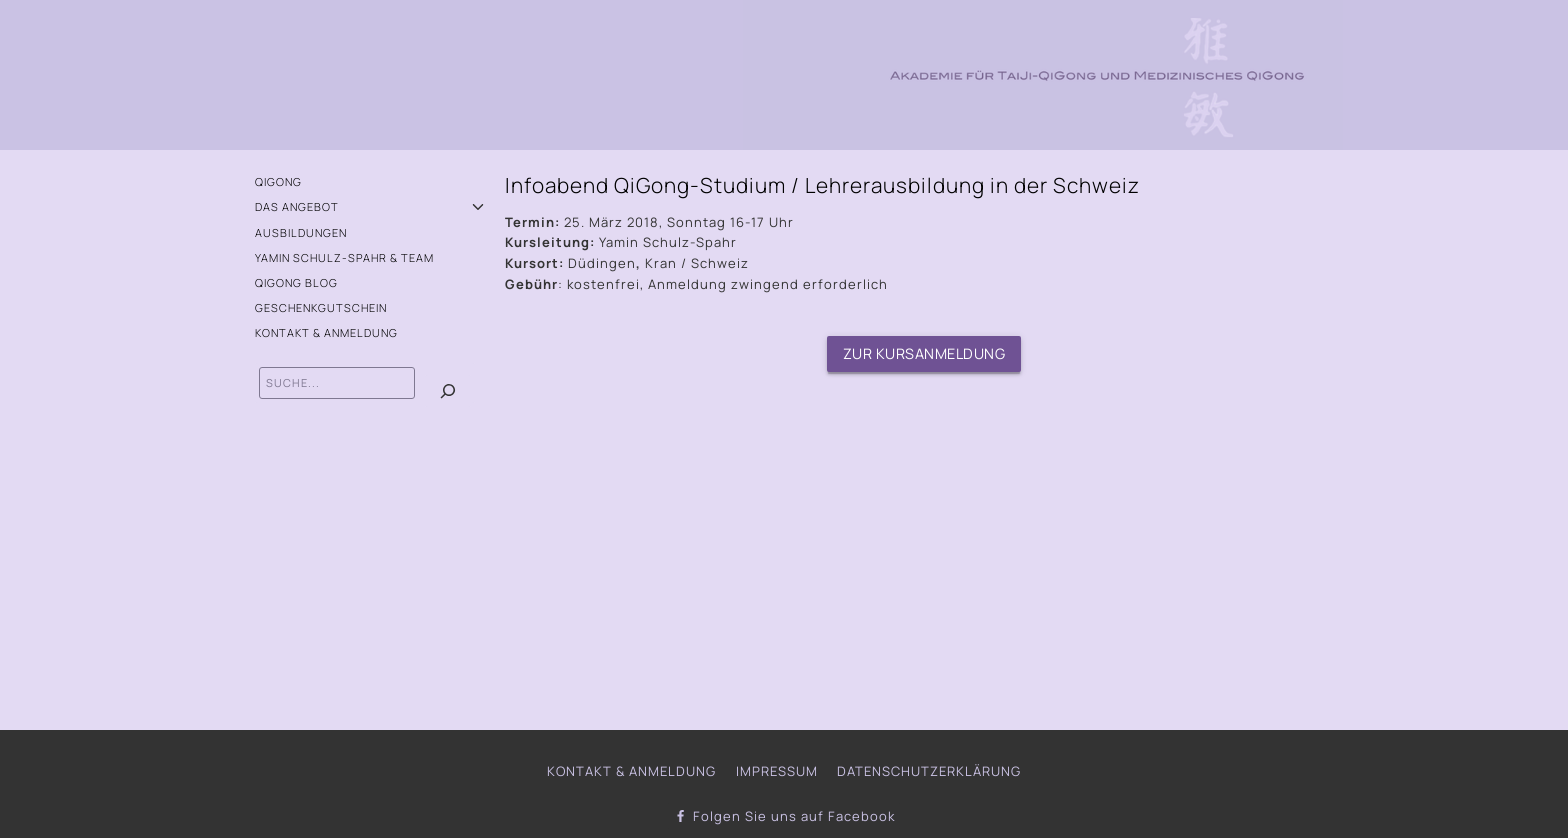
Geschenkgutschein (321, 307)
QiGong (278, 181)
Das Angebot (297, 206)
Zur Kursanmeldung (924, 353)
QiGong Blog (296, 282)
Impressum (777, 771)
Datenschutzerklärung (929, 771)
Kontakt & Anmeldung (326, 332)
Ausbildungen (301, 232)
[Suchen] (448, 391)
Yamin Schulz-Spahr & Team (344, 257)
